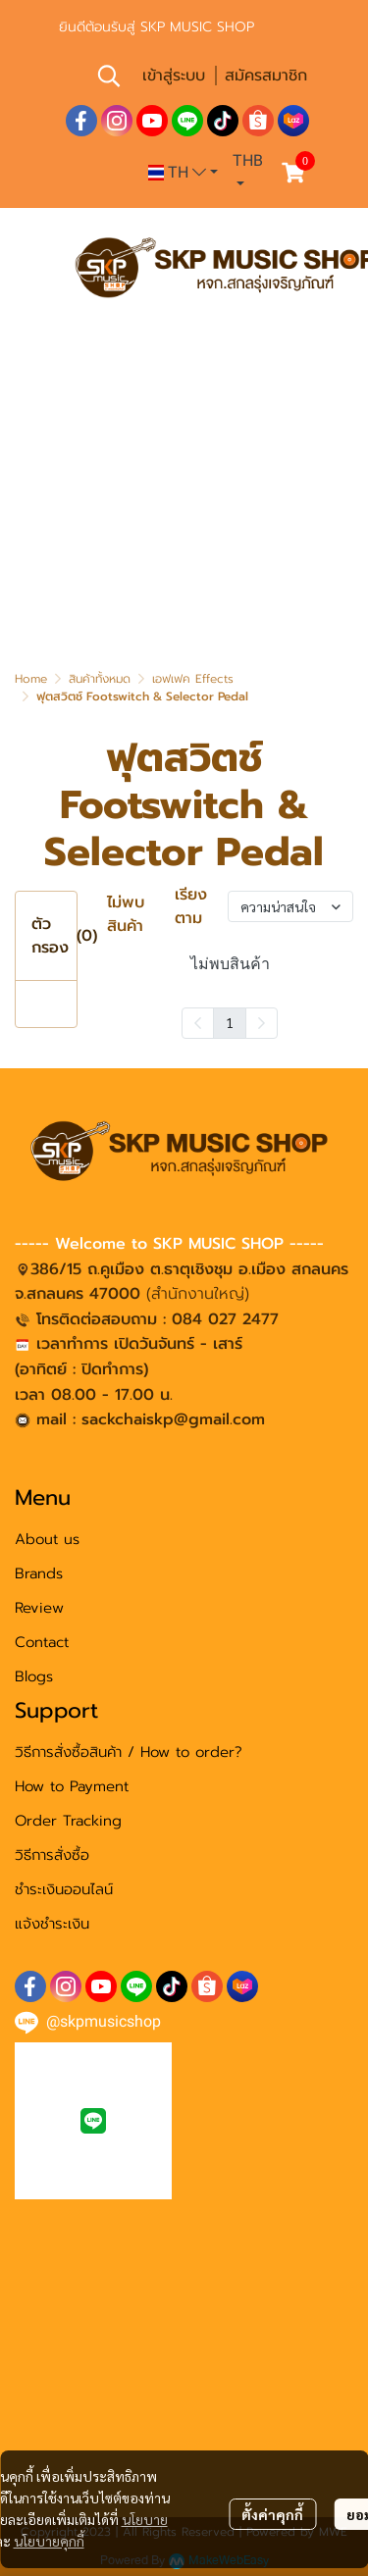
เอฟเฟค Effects (193, 679)
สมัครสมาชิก (266, 75)
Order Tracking (68, 1820)
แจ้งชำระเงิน (52, 1923)
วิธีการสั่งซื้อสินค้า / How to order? (128, 1752)
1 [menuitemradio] (230, 1022)
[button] (109, 75)
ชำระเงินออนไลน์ (64, 1889)
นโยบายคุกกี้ (49, 2541)
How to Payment (72, 1786)
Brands (39, 1573)
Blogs (34, 1676)
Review (39, 1608)
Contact (42, 1642)
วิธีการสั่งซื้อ (52, 1855)
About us (47, 1539)
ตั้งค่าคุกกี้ (272, 2514)
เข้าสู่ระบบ (173, 75)
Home (31, 679)
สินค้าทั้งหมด (100, 679)
